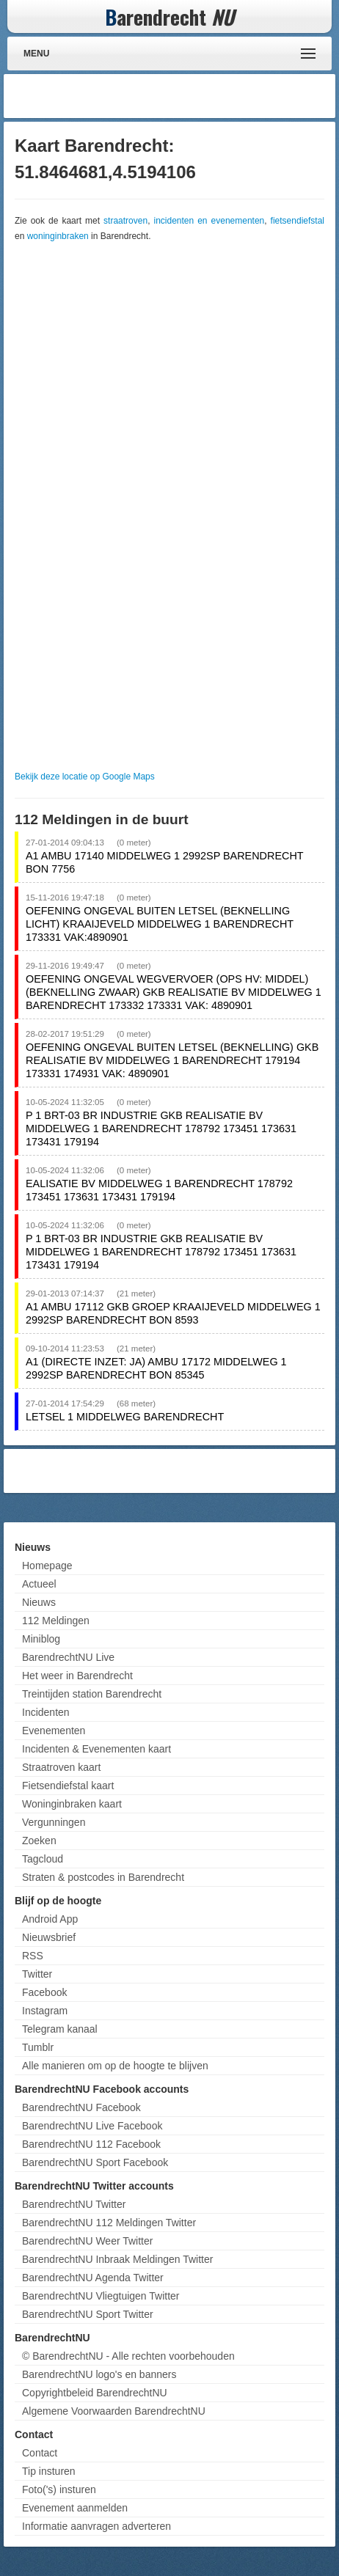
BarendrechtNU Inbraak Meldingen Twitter (117, 2259)
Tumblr (38, 2047)
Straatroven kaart (61, 1767)
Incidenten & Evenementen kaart (96, 1749)
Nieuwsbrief (49, 1937)
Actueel (39, 1584)
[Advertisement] (214, 96)
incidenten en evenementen (208, 221)
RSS (32, 1956)
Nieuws (39, 1602)
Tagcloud (42, 1859)
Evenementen (53, 1730)
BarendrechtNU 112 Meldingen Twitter (109, 2222)
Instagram (45, 2011)
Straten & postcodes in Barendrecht (103, 1877)
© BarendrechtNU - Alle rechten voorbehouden (128, 2356)
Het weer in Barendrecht (77, 1675)
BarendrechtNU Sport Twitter (87, 2314)
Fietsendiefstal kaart (68, 1785)
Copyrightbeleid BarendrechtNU (94, 2393)
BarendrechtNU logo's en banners (99, 2374)
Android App (50, 1919)
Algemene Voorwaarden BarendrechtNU (113, 2411)
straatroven (125, 221)
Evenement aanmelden (75, 2508)
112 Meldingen (56, 1620)
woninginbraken (58, 236)
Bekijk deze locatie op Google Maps (85, 776)
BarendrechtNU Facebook (81, 2107)
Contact (39, 2453)
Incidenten (46, 1712)
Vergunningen (53, 1822)
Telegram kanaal (60, 2029)
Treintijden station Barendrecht (91, 1694)
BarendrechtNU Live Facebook (92, 2126)
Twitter (37, 1974)
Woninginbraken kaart (72, 1804)
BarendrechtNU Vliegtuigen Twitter (101, 2296)
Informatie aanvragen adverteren (96, 2526)
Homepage (47, 1565)
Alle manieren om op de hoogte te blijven (115, 2066)
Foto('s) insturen (59, 2489)
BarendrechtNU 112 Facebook (91, 2144)
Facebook (44, 1992)
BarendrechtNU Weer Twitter (87, 2241)
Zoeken (39, 1840)
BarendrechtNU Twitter (73, 2204)
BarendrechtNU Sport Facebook (95, 2162)
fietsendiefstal (297, 221)
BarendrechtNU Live (68, 1657)
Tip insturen (49, 2471)
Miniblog (41, 1639)
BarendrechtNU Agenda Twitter (93, 2277)
